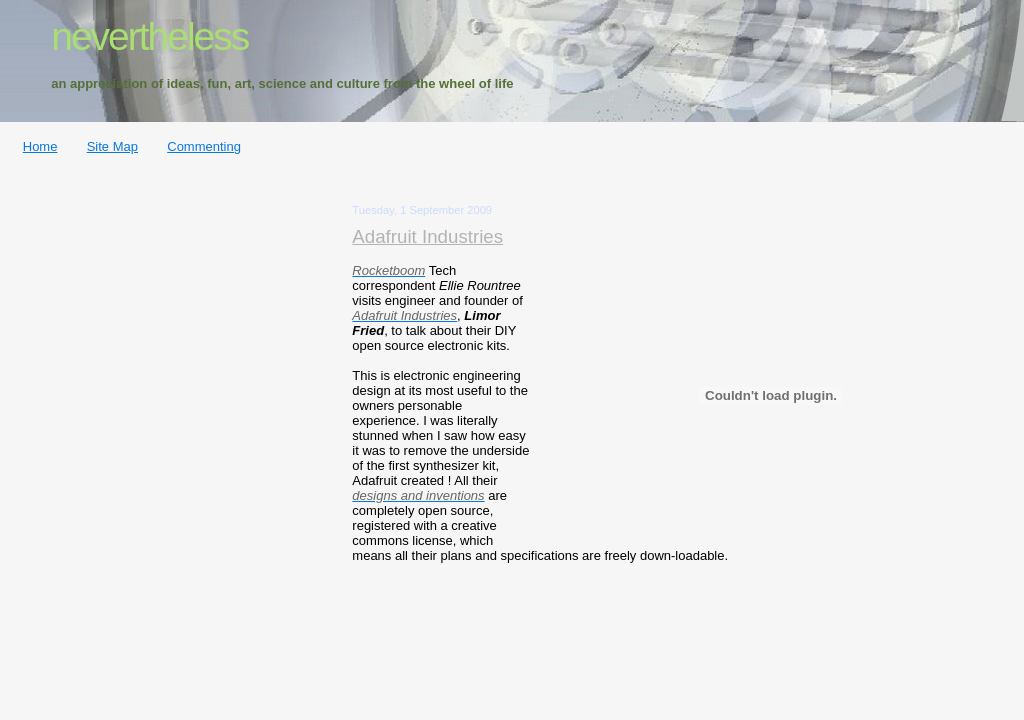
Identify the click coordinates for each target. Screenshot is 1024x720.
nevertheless (149, 36)
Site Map (112, 146)
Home (40, 146)
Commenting (204, 146)
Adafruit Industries (427, 236)
